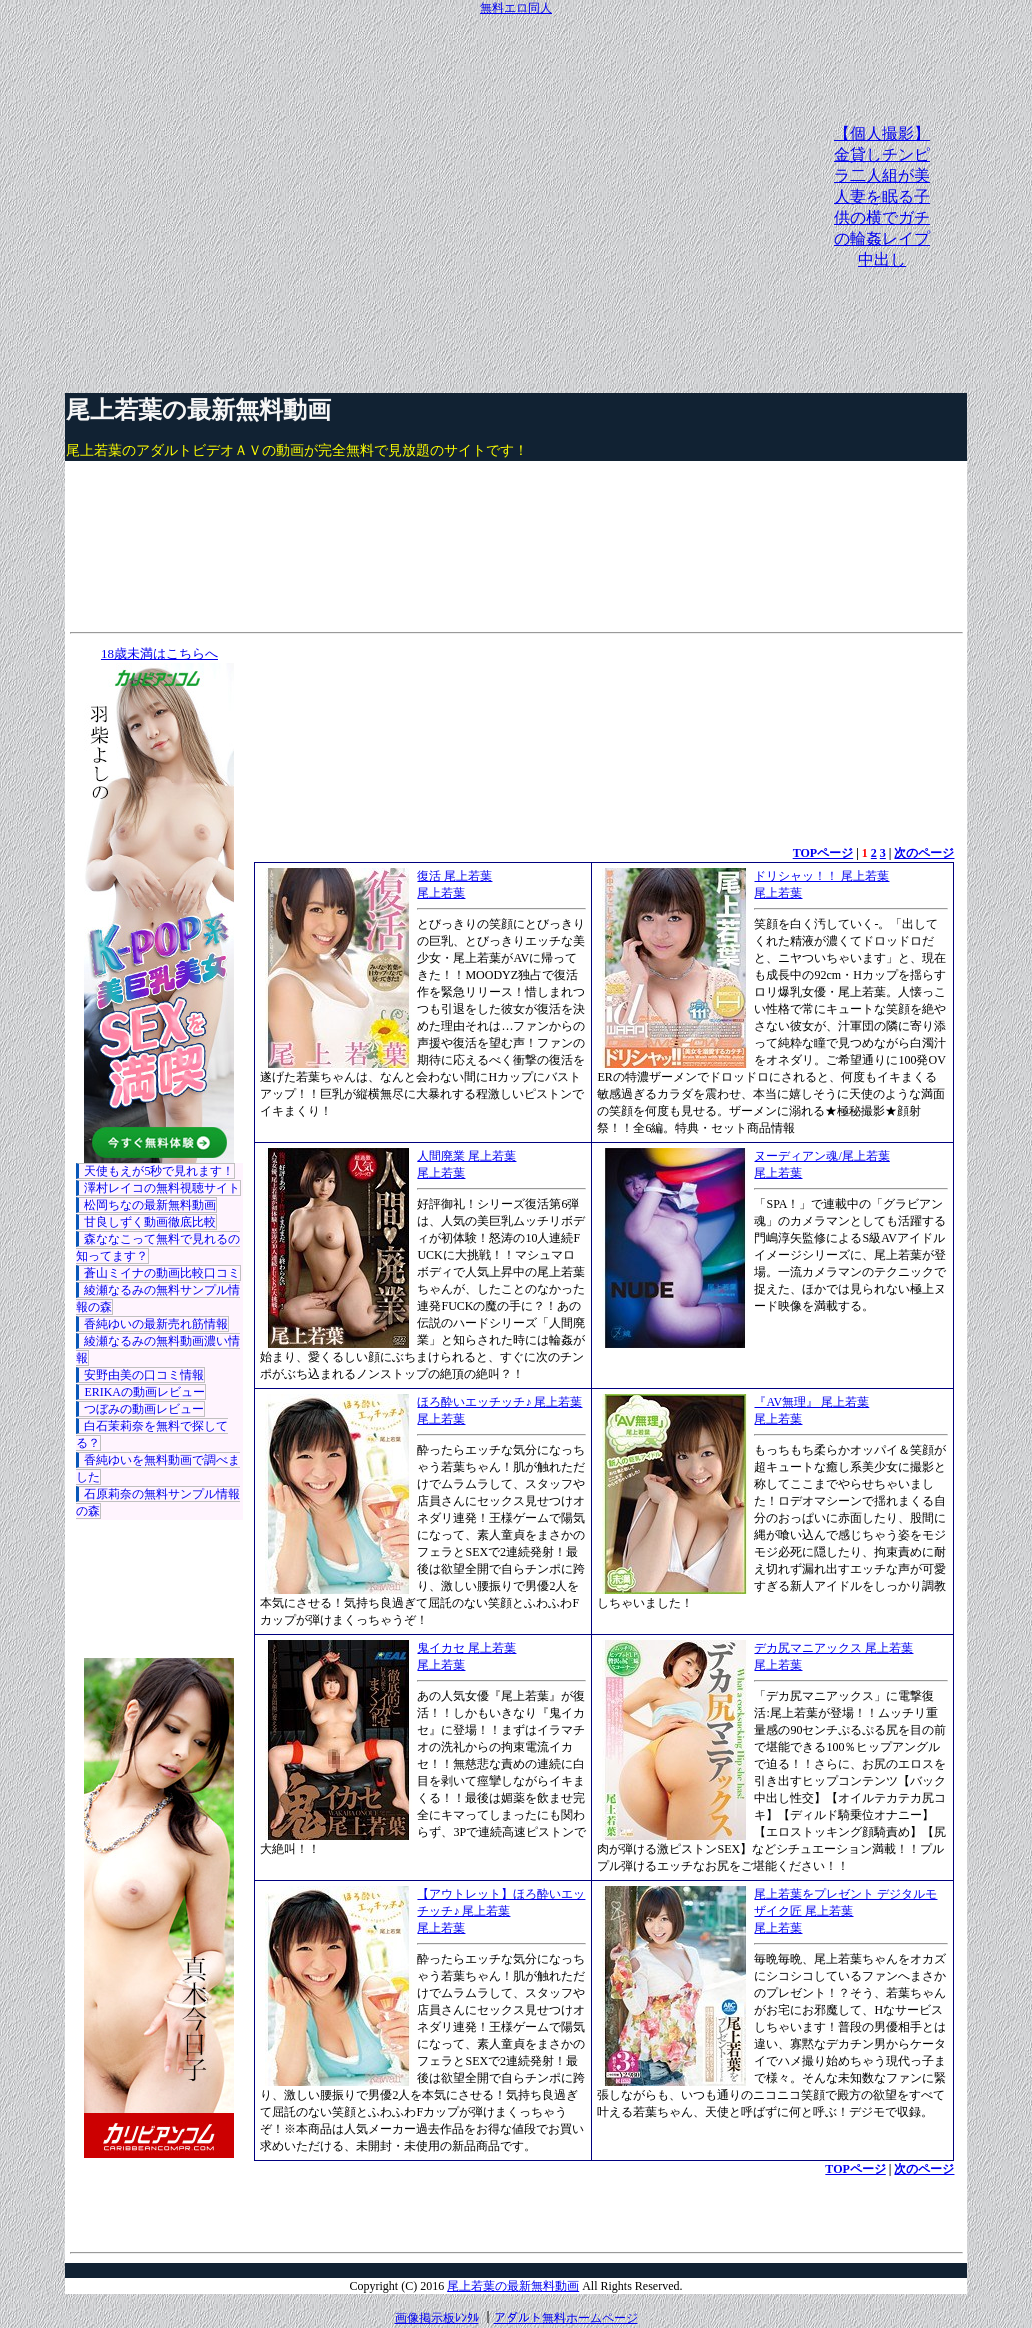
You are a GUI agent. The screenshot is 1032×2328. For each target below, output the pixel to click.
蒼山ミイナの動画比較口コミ (162, 1273)
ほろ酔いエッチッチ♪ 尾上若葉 (499, 1402)
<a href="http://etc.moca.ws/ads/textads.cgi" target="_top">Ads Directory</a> (604, 2208)
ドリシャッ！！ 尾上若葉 (821, 876)
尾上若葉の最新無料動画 (198, 410)
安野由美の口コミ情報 (144, 1375)
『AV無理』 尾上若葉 (811, 1402)
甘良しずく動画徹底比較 (150, 1222)
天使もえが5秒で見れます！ (159, 1171)
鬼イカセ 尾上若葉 (466, 1648)
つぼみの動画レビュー (144, 1409)
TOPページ (823, 853)
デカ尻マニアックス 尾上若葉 (833, 1648)
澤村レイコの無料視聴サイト (162, 1188)
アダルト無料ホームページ (566, 2318)
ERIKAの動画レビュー (144, 1392)
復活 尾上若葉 (454, 876)
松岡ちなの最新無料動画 (150, 1205)
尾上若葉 (441, 893)
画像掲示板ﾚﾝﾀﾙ (437, 2318)
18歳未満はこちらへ (159, 653)
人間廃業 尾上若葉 (466, 1156)
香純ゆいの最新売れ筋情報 (156, 1324)
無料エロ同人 (516, 8)
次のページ (924, 853)
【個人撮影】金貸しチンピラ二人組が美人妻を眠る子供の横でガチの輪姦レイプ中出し (882, 196)
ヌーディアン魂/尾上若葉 (821, 1156)
